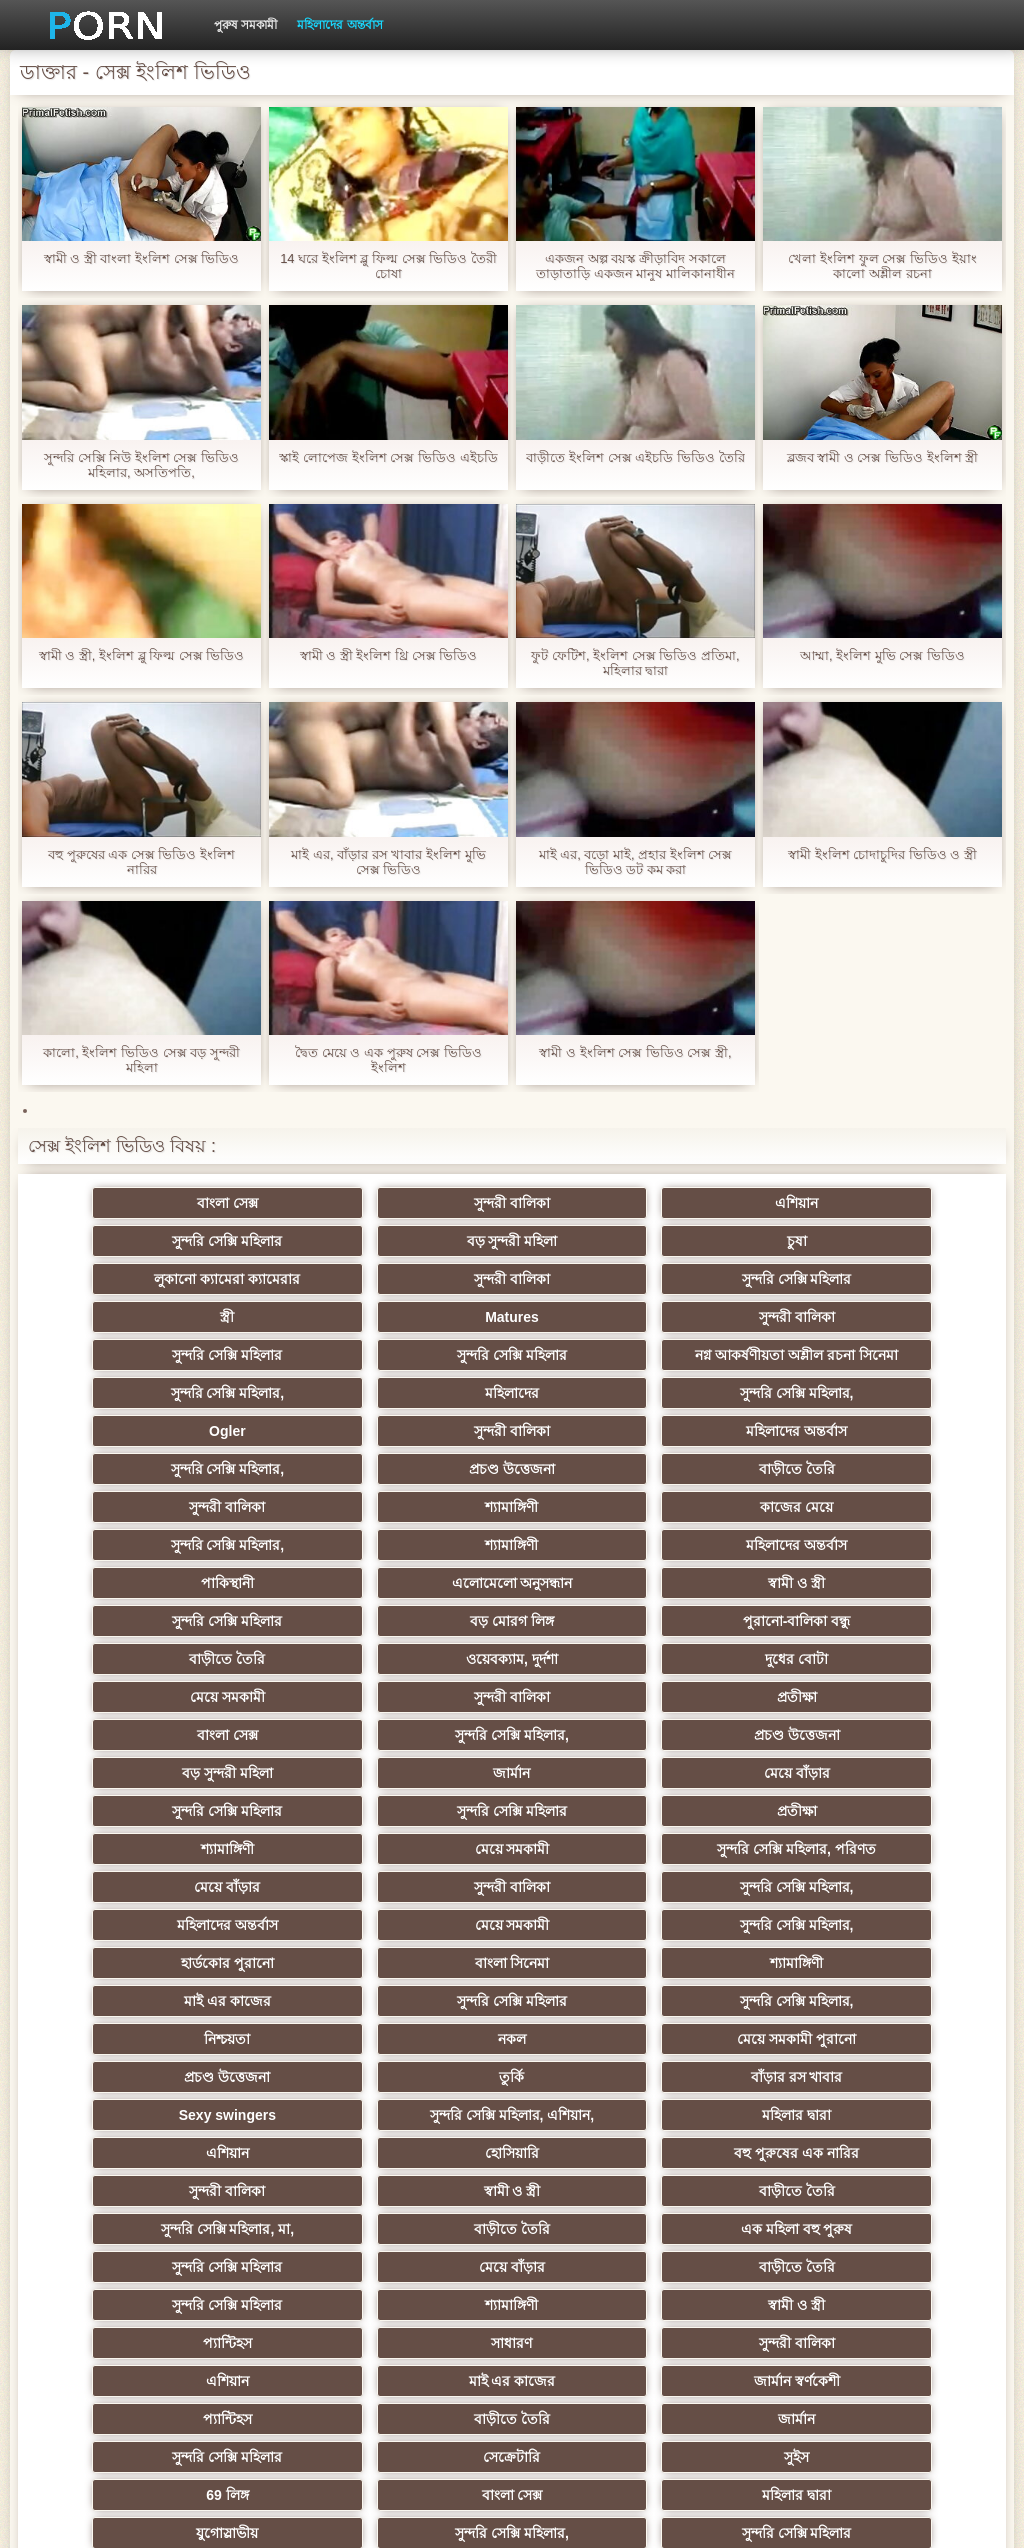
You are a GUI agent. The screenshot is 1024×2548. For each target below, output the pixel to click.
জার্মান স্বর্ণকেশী (806, 2107)
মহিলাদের (218, 1385)
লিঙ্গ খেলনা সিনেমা (805, 2259)
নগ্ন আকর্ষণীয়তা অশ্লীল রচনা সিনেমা (610, 1321)
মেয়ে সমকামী (805, 1575)
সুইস (414, 2183)
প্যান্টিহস (609, 2069)
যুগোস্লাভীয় (414, 2221)
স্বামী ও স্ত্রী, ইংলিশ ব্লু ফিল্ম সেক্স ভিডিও (142, 655)
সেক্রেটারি (218, 2183)
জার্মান (609, 1651)
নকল (806, 1841)
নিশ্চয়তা (610, 1841)
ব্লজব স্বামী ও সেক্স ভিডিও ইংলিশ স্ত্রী (883, 457)
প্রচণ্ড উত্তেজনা (610, 1423)
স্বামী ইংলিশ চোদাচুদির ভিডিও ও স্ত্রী (882, 854)
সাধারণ (805, 2069)
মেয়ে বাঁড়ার (806, 1651)
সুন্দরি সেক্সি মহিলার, (806, 1347)
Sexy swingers (218, 1917)
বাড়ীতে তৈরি (806, 1423)
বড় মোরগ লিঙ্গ (610, 1537)
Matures (610, 1279)
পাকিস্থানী (609, 1499)
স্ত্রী (414, 1279)
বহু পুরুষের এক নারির (414, 1955)
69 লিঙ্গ (610, 2183)
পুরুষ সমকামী (245, 25)
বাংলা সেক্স (218, 1203)
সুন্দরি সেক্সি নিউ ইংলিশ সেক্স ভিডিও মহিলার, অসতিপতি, (141, 465)
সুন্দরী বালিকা (414, 1203)
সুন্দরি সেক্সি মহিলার (806, 1203)
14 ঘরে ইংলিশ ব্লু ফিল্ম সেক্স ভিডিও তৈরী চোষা (388, 266)
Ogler (610, 1385)
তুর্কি (609, 1879)
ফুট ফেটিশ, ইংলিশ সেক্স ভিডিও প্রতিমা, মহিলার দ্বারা (635, 663)
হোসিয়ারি (218, 1955)
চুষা (414, 1241)
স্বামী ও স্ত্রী (218, 1537)
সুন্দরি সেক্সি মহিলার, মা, (413, 1993)
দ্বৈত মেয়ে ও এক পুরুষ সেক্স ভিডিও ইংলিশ (388, 1060)
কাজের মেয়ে (609, 1461)
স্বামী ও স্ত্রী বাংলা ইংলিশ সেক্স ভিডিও (142, 258)
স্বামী (414, 2335)
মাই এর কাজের (805, 1803)
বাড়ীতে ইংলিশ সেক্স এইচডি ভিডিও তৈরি (635, 457)
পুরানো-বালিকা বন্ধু (806, 1537)
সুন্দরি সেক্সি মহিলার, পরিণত (414, 1727)
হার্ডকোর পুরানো (218, 1803)
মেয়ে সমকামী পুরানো (218, 1879)
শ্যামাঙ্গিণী (414, 1461)
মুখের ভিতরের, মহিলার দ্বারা (414, 2297)
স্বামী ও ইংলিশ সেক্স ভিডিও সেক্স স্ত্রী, (635, 1052)
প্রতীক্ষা (414, 1613)
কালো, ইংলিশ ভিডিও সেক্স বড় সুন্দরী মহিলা (141, 1060)
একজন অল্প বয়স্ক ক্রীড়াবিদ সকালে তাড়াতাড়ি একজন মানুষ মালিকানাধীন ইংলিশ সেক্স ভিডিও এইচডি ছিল (635, 266)
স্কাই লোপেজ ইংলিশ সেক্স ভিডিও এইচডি (388, 457)
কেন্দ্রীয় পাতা (864, 2517)
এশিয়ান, (218, 2259)
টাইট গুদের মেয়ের (218, 2335)
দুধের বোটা (609, 1575)
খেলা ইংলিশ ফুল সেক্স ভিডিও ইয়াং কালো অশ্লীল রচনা (882, 266)
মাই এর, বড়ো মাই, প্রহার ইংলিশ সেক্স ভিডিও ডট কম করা (636, 862)
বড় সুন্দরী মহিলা (218, 1241)
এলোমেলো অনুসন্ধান (805, 1499)
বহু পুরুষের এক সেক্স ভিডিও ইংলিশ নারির (141, 862)
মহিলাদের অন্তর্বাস (339, 25)
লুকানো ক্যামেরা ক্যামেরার (610, 1241)
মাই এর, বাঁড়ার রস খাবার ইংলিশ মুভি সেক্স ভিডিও (388, 862)
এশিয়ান (609, 1203)
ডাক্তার (218, 2297)
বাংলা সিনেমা (414, 1803)
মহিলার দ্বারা (609, 1917)
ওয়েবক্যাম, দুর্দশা (414, 1575)
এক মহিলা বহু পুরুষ (806, 1993)
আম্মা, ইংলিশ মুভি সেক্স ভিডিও (882, 655)
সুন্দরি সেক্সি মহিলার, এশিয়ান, (414, 1917)
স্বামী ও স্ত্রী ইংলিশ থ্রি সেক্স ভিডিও (389, 655)
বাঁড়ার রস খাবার (806, 1879)
